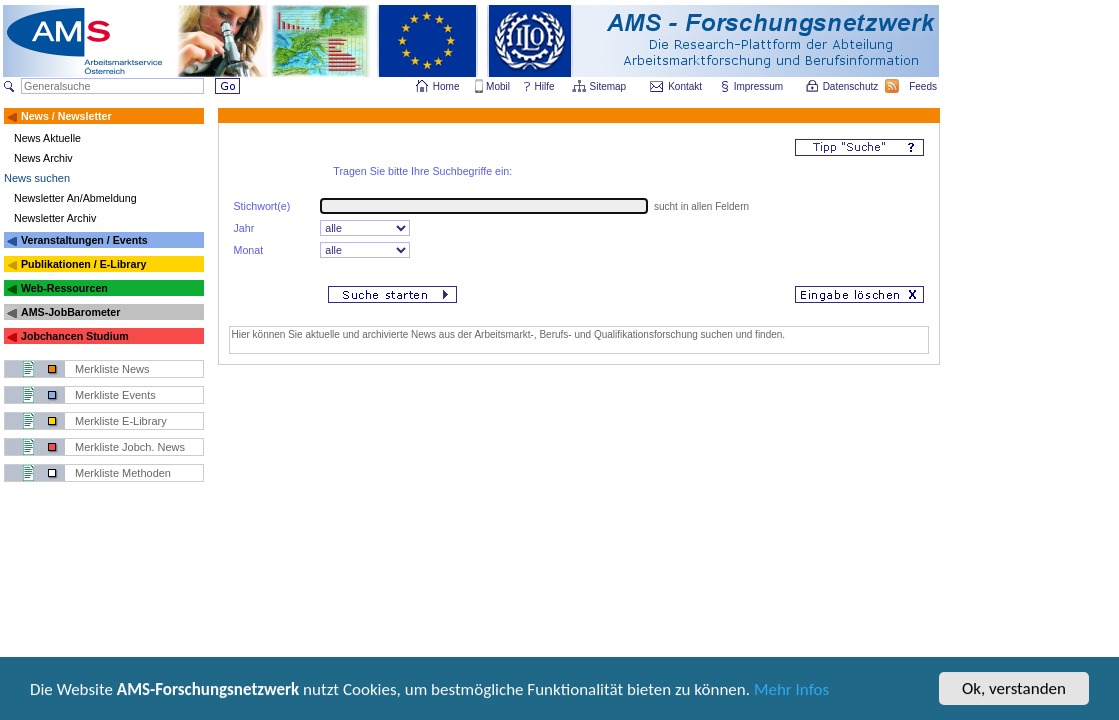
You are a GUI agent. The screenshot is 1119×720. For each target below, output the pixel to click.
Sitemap (609, 86)
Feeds (924, 86)
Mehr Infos (791, 691)
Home (446, 86)
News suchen (37, 178)
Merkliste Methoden (123, 473)
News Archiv (43, 158)
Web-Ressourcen (64, 288)
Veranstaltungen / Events (84, 240)
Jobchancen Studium (75, 336)
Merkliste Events (115, 395)
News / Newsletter (66, 116)
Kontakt (685, 86)
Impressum (759, 86)
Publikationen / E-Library (84, 264)
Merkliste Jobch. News (130, 447)
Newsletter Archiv (55, 218)
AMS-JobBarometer (70, 312)
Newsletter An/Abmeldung (75, 198)
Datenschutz (852, 86)
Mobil (498, 86)
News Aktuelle (47, 138)
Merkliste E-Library (121, 421)
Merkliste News (112, 369)
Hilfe (545, 86)
